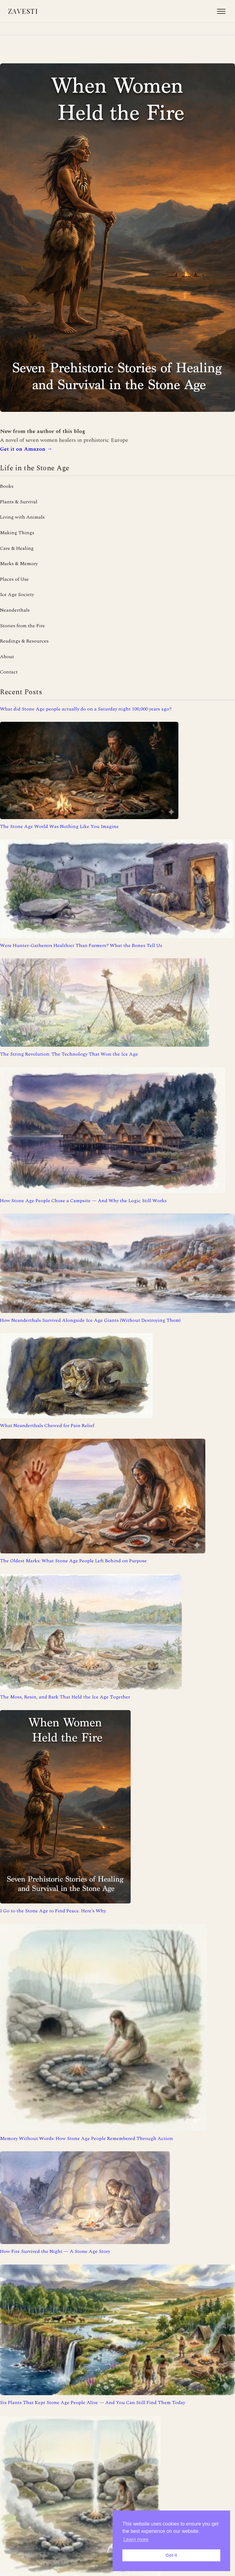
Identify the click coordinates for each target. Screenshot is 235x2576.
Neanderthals (15, 610)
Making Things (17, 532)
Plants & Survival (18, 501)
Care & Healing (17, 548)
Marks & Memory (19, 563)
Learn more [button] (135, 2539)
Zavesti (23, 11)
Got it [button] (171, 2555)
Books (6, 486)
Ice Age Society (17, 594)
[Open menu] (221, 11)
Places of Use (14, 579)
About (7, 656)
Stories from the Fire (22, 625)
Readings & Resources (24, 641)
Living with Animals (22, 517)
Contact (9, 672)
